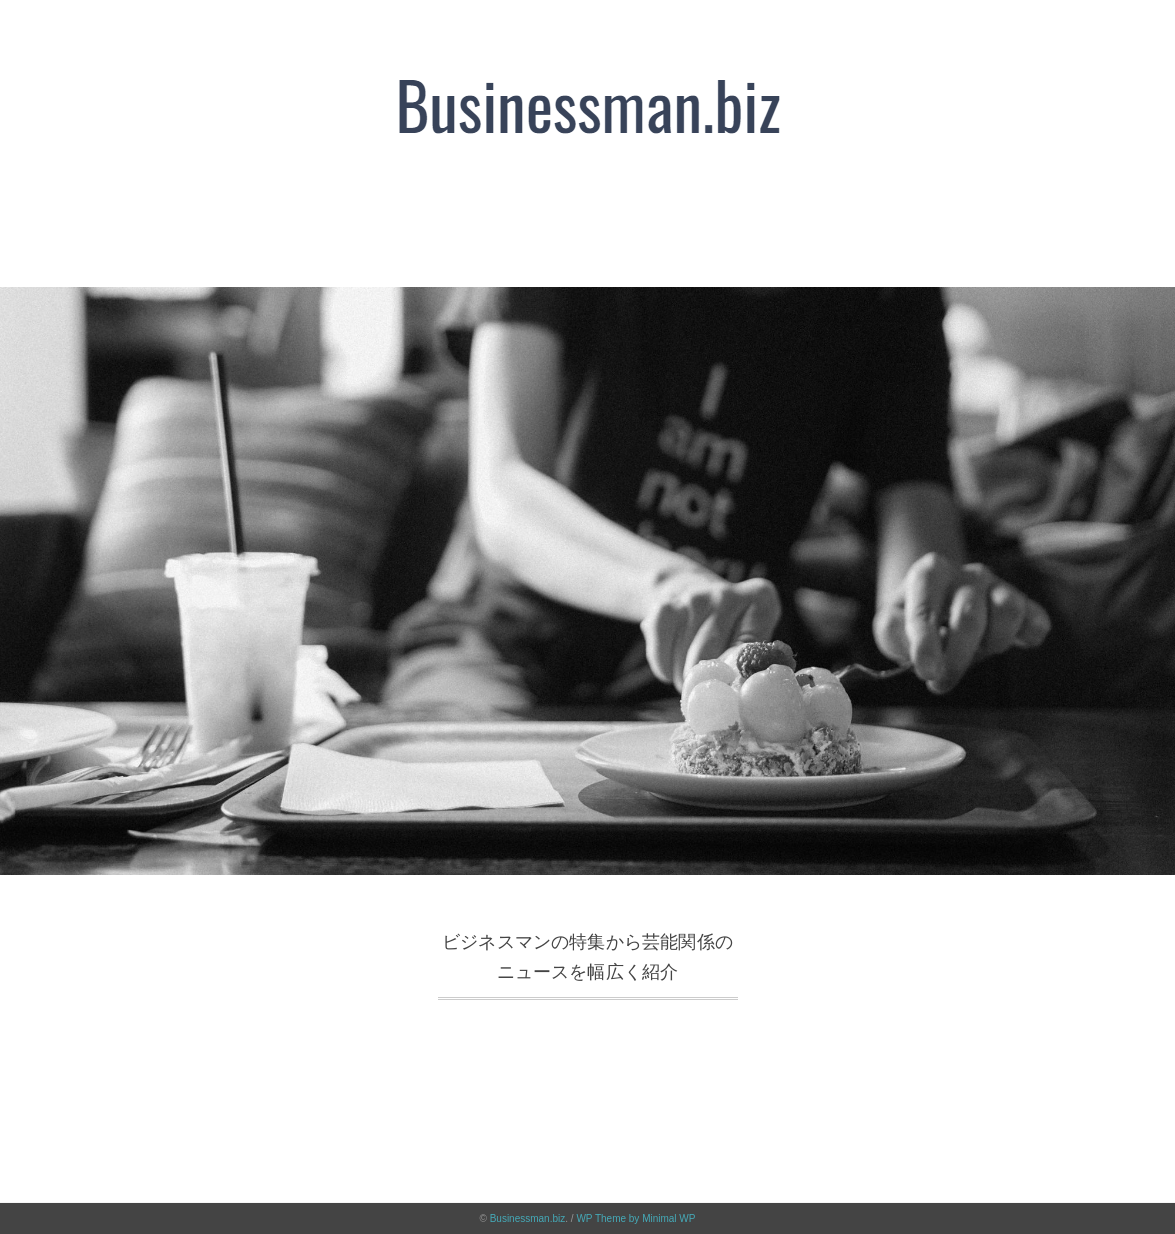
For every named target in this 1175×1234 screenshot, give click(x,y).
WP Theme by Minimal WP (635, 1218)
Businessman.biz (528, 1218)
